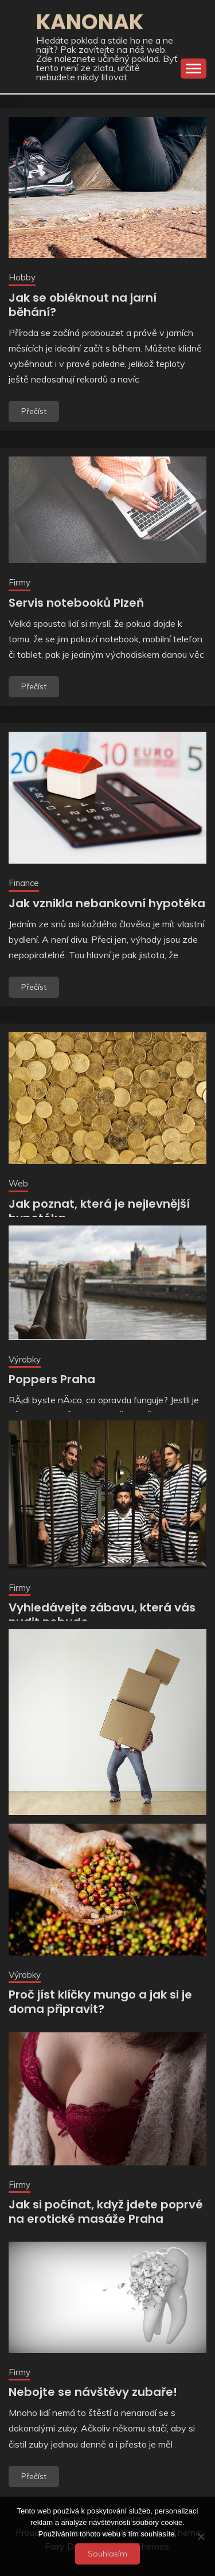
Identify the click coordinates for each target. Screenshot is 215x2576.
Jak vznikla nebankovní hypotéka (107, 903)
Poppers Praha (52, 1379)
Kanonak (89, 22)
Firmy (19, 582)
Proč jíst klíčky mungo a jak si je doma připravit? (100, 2001)
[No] (200, 2536)
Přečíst (33, 411)
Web (18, 1183)
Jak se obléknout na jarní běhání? (83, 305)
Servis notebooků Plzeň (76, 603)
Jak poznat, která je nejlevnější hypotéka (99, 1211)
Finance (24, 882)
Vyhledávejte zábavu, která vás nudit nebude (102, 1614)
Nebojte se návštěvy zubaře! (93, 2392)
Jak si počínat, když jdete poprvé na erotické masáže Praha (106, 2211)
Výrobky (25, 1359)
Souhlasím (107, 2553)
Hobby (22, 277)
